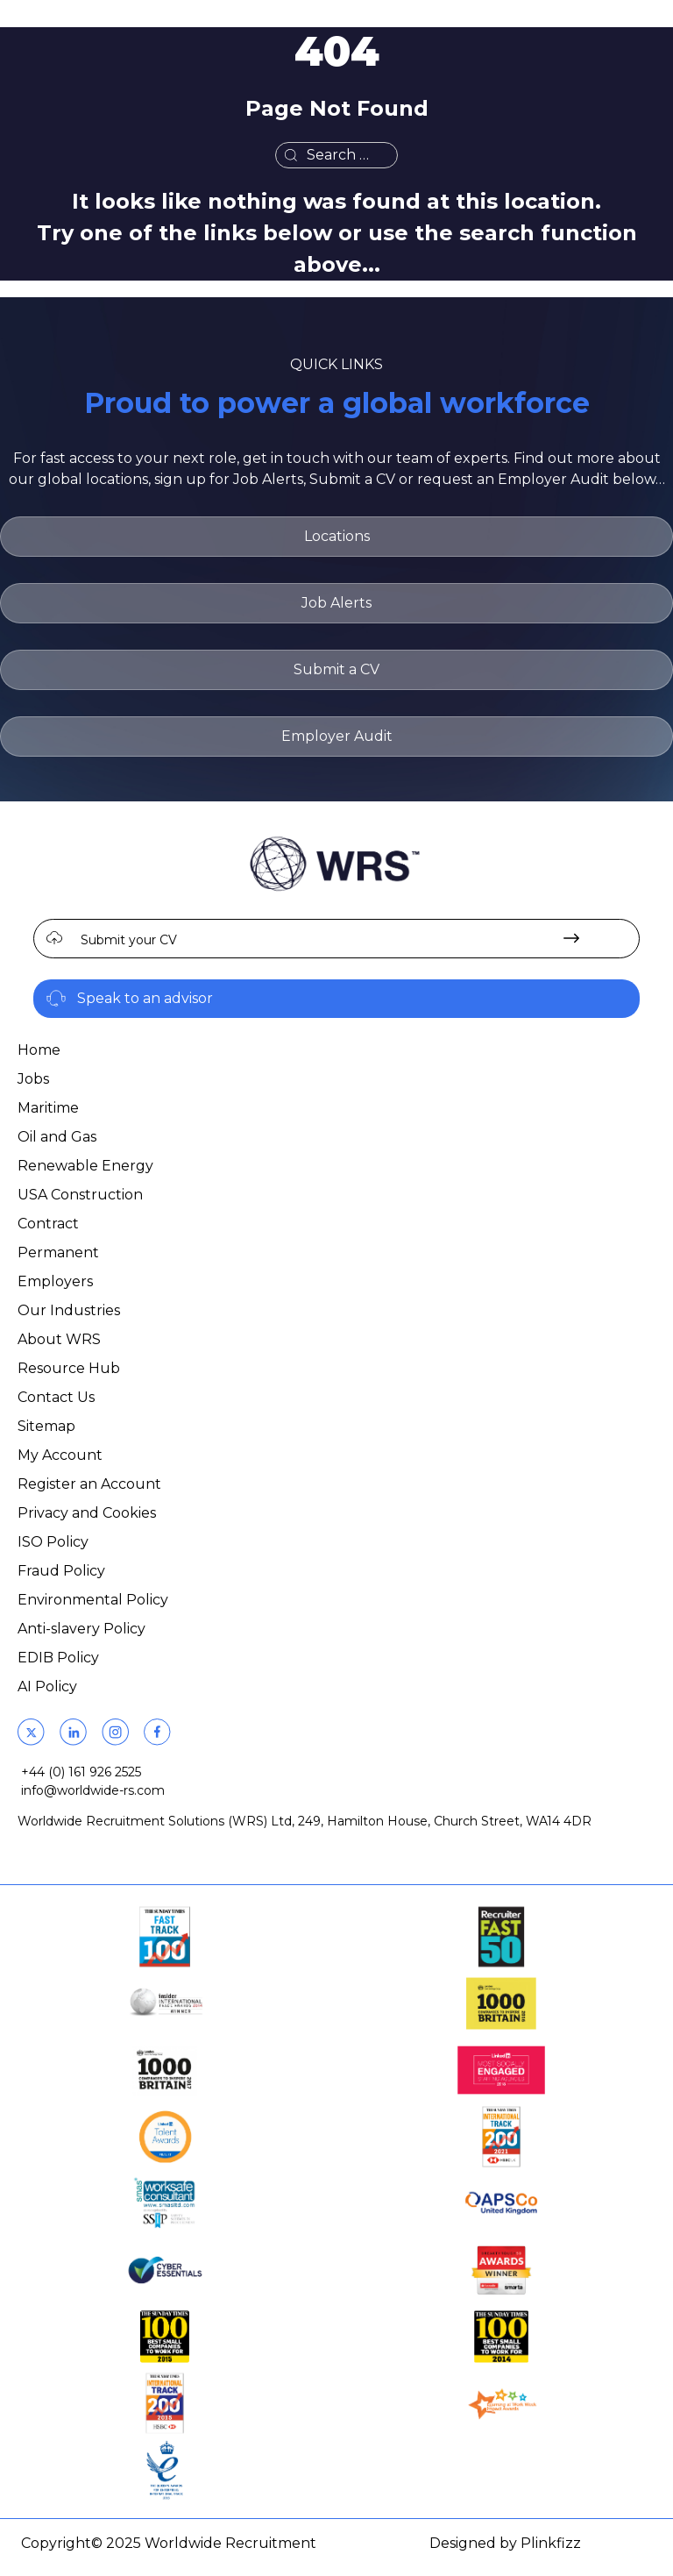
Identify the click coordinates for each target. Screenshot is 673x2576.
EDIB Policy (58, 1657)
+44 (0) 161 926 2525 (81, 1772)
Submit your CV (129, 940)
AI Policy (47, 1686)
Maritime (48, 1107)
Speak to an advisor (145, 998)
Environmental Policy (93, 1599)
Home (39, 1050)
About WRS (59, 1339)
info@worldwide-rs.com (93, 1790)
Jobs (33, 1079)
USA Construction (80, 1194)
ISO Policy (53, 1542)
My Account (60, 1455)
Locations (337, 536)
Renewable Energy (85, 1165)
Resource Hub (69, 1368)
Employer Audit (337, 736)
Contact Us (56, 1397)
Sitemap (46, 1426)
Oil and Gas (57, 1136)
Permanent (58, 1252)
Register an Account (89, 1484)
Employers (55, 1281)
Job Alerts (336, 602)
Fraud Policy (61, 1570)
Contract (48, 1223)
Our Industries (69, 1310)
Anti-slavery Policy (81, 1628)
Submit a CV (336, 669)
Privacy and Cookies (87, 1513)
